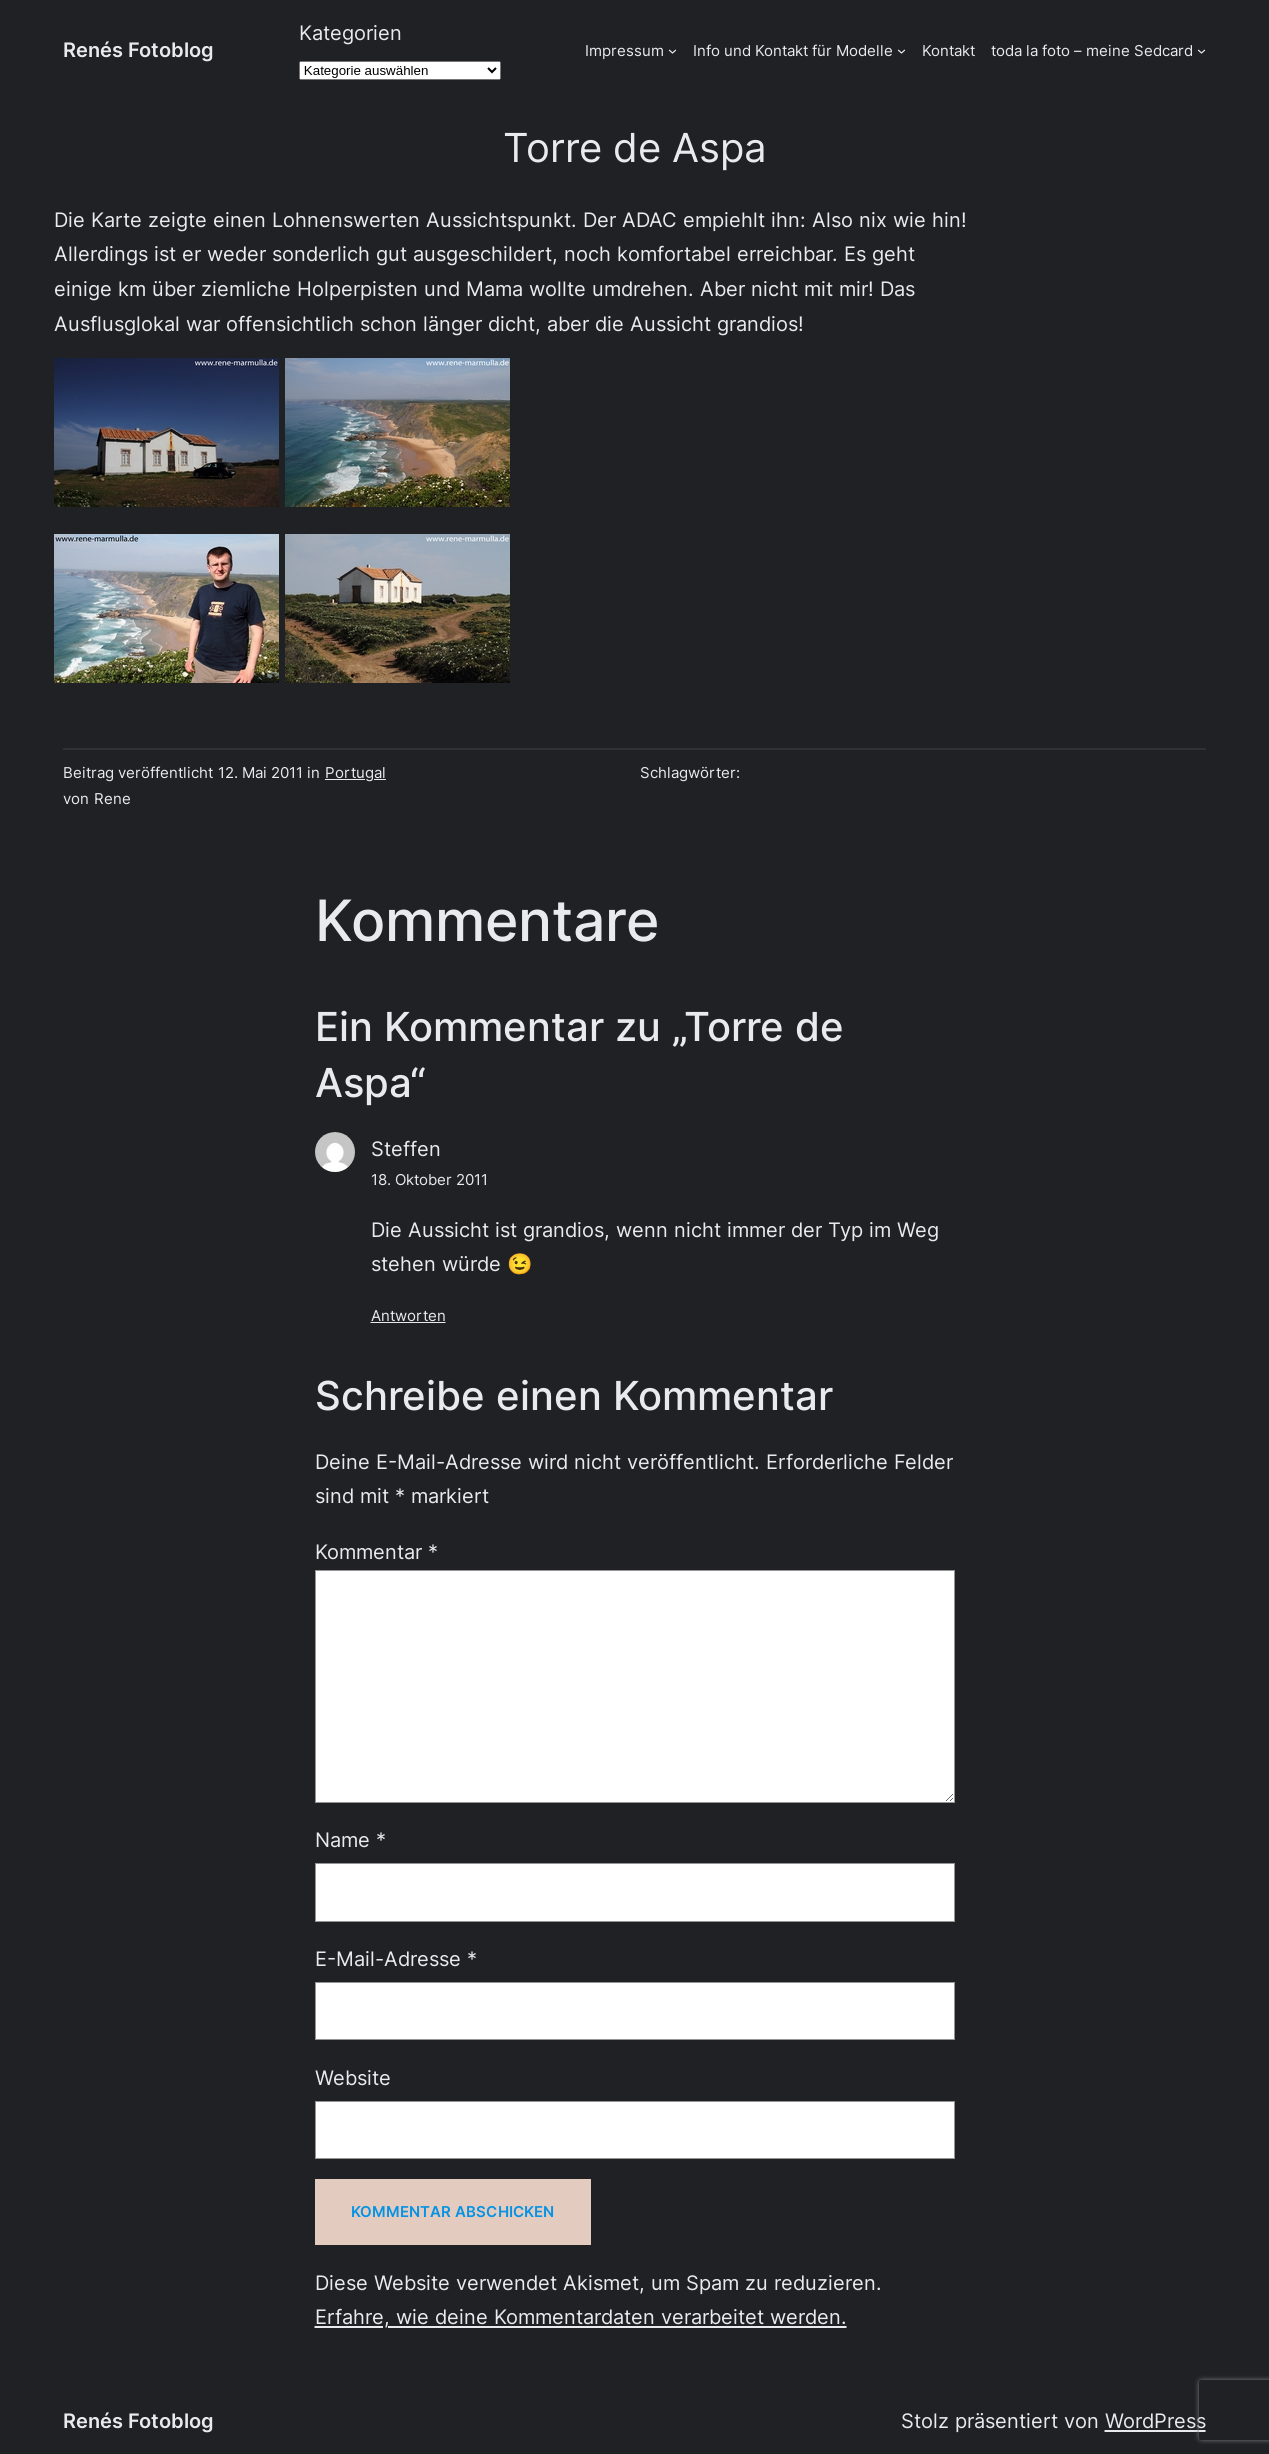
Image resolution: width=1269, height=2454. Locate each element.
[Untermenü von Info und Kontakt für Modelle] (901, 50)
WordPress (1155, 2420)
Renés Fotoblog (138, 49)
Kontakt (948, 50)
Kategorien (350, 32)
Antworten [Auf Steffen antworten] (408, 1315)
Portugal (355, 772)
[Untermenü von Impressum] (672, 50)
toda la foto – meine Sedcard (1092, 50)
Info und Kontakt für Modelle (793, 50)
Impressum (624, 50)
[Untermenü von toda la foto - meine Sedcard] (1201, 50)
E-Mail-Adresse (396, 1958)
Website (353, 2077)
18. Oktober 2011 (429, 1179)
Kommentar (376, 1551)
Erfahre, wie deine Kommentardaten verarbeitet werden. (581, 2316)
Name (350, 1839)
